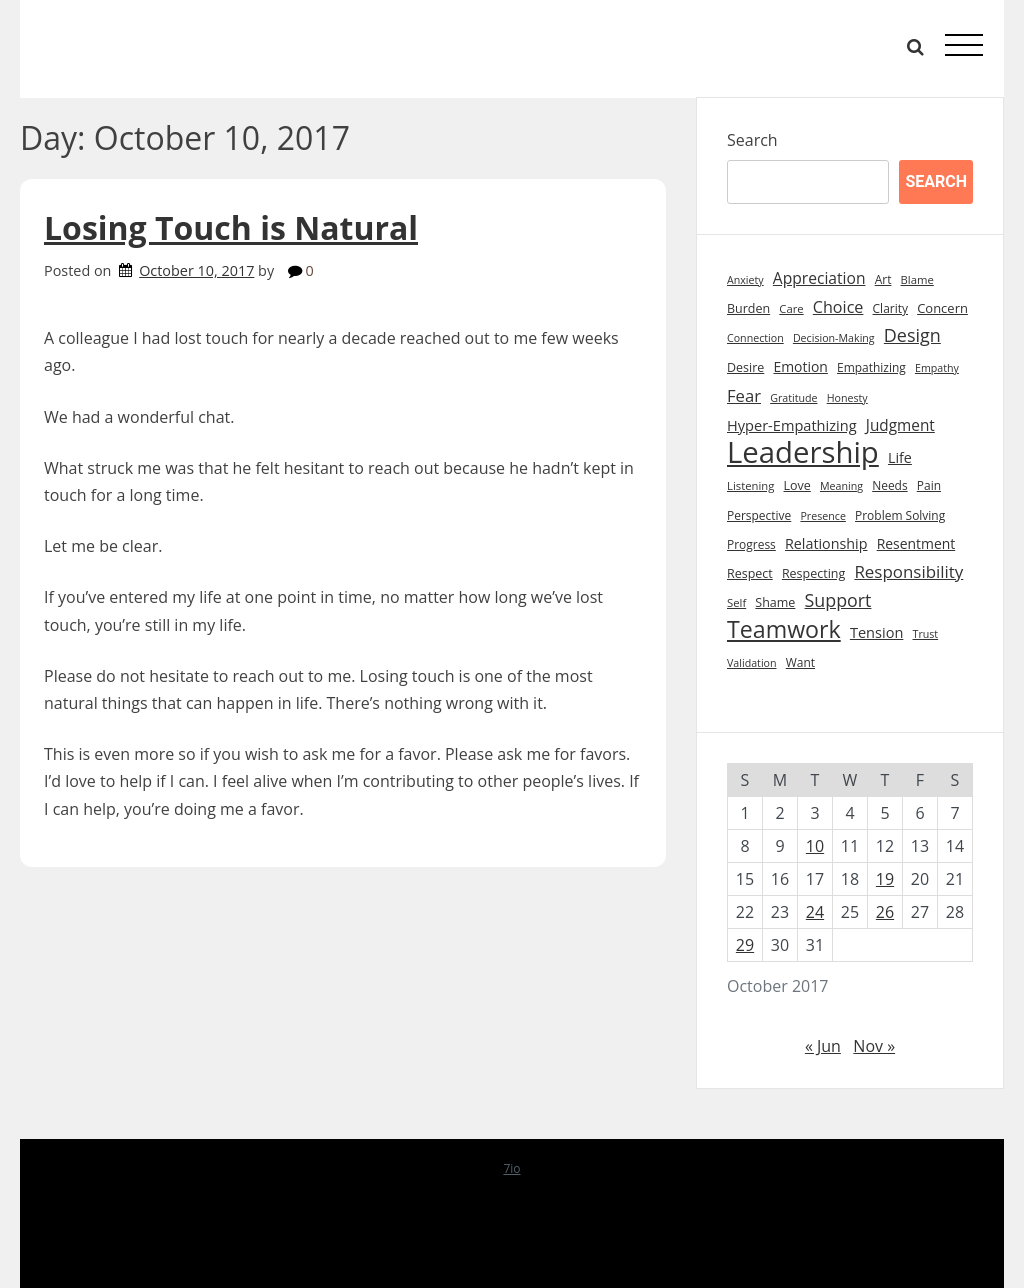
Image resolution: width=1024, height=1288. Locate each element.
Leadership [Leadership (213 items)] (803, 452)
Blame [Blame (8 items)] (917, 279)
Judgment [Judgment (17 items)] (900, 425)
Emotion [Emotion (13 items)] (800, 366)
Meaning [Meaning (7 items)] (841, 486)
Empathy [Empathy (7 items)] (937, 368)
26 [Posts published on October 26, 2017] (885, 912)
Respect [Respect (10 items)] (750, 573)
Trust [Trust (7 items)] (926, 634)
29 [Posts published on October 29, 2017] (745, 945)
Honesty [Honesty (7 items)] (847, 398)
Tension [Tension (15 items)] (877, 632)
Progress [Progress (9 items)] (751, 544)
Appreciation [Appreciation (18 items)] (819, 278)
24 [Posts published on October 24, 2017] (815, 912)
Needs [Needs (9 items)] (889, 485)
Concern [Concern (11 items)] (942, 308)
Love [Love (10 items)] (797, 485)
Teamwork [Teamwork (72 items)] (784, 629)
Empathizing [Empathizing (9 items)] (871, 367)
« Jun (823, 1046)
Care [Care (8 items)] (791, 308)
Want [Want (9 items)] (800, 662)
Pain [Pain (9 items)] (929, 485)
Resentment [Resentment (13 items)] (916, 543)
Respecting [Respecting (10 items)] (813, 573)
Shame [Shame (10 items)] (775, 602)
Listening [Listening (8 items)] (750, 485)
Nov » (874, 1046)
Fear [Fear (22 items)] (744, 395)
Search (752, 140)
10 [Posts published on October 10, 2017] (815, 846)
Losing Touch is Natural (231, 227)
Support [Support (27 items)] (838, 600)
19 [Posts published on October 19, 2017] (885, 879)
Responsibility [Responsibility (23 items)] (908, 571)
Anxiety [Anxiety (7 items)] (745, 280)
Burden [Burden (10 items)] (748, 308)
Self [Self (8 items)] (736, 602)
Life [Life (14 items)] (900, 457)
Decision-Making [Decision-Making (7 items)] (834, 338)
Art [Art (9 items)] (883, 279)
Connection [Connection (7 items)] (755, 338)
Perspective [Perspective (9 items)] (759, 515)
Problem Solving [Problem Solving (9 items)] (900, 515)
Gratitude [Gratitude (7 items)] (793, 398)
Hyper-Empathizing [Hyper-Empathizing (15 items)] (792, 425)
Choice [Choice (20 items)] (838, 307)
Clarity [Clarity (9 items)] (890, 308)
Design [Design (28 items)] (912, 335)
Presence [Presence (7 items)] (822, 516)
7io (511, 1168)
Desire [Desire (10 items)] (745, 367)
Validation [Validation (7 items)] (752, 663)
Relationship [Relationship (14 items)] (826, 543)
